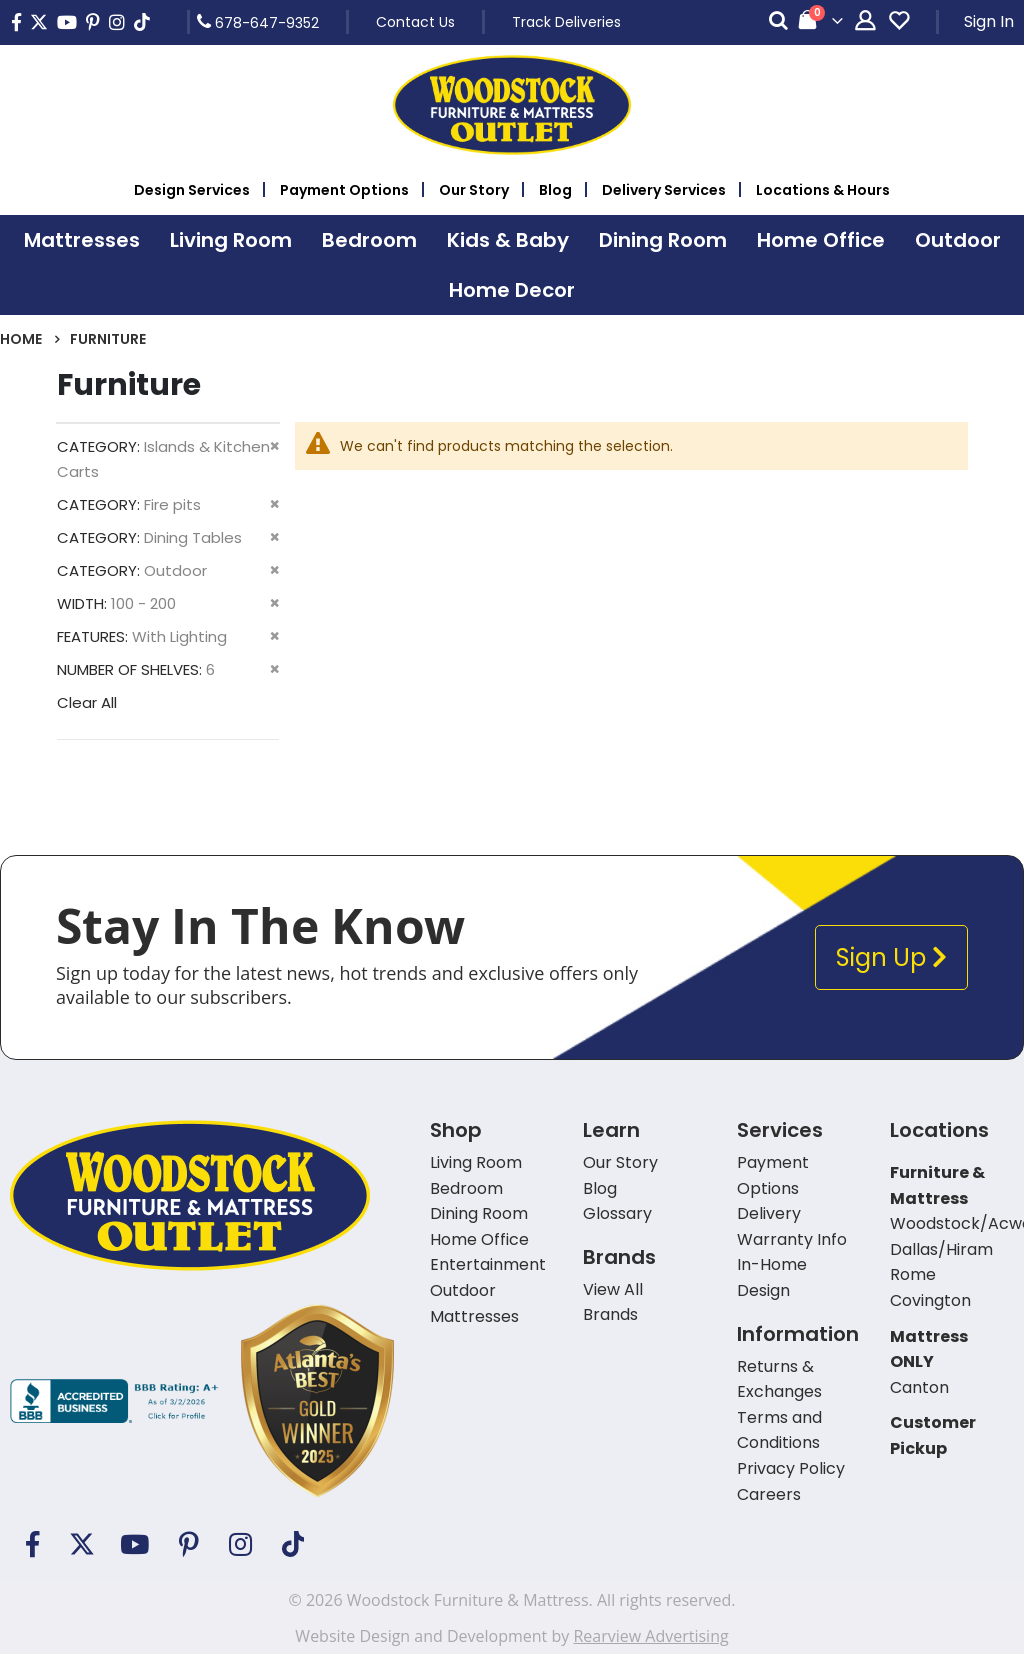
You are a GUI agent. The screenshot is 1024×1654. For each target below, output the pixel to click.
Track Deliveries (566, 22)
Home (21, 339)
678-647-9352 (258, 22)
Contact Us (415, 22)
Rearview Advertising (650, 1636)
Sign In (989, 21)
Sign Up (891, 957)
